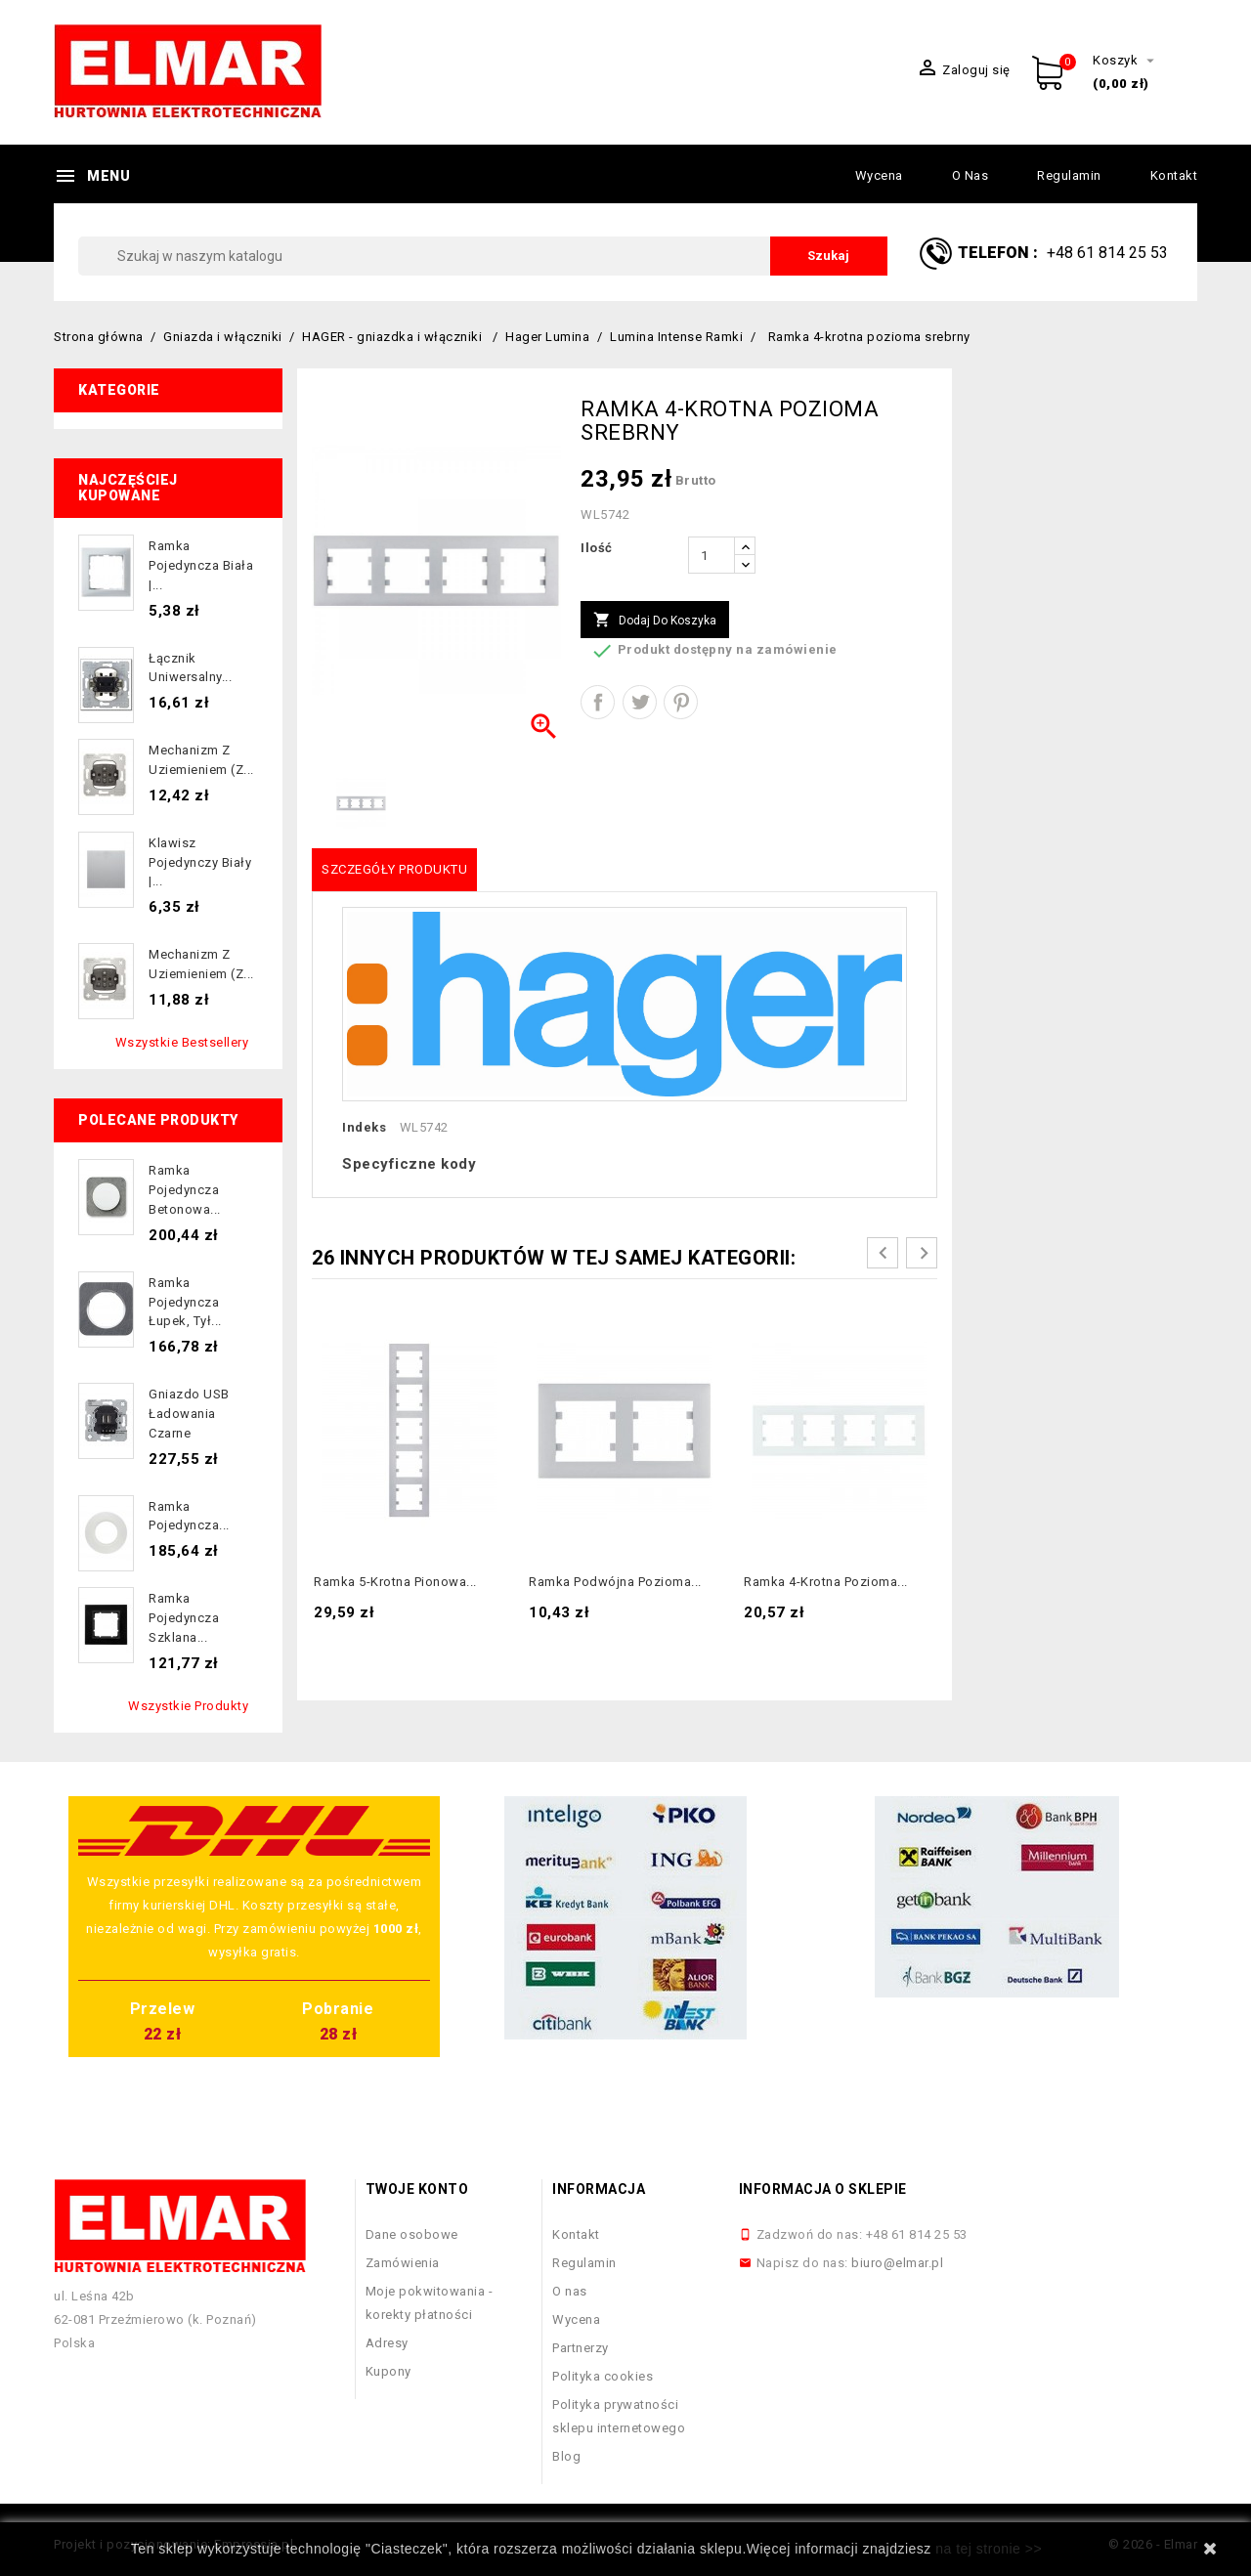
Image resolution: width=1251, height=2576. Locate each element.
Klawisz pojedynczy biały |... (200, 862)
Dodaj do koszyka (654, 620)
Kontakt (1174, 175)
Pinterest (681, 702)
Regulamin (1069, 175)
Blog (566, 2456)
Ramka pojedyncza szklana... (184, 1618)
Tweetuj (640, 702)
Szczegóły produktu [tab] (394, 869)
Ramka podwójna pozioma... (615, 1581)
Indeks (364, 1127)
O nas (970, 175)
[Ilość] (711, 555)
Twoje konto (417, 2189)
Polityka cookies (602, 2376)
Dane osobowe (412, 2234)
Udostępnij (598, 702)
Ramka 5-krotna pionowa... (395, 1581)
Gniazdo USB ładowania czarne (189, 1413)
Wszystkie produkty (188, 1705)
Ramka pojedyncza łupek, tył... (185, 1302)
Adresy (387, 2343)
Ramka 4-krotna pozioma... (826, 1581)
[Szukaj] (482, 256)
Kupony (388, 2371)
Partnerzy (580, 2347)
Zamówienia (403, 2262)
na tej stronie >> (988, 2548)
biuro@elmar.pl (897, 2262)
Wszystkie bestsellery (182, 1042)
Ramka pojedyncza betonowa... (185, 1190)
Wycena (879, 175)
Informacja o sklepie (823, 2189)
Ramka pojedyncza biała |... (201, 565)
